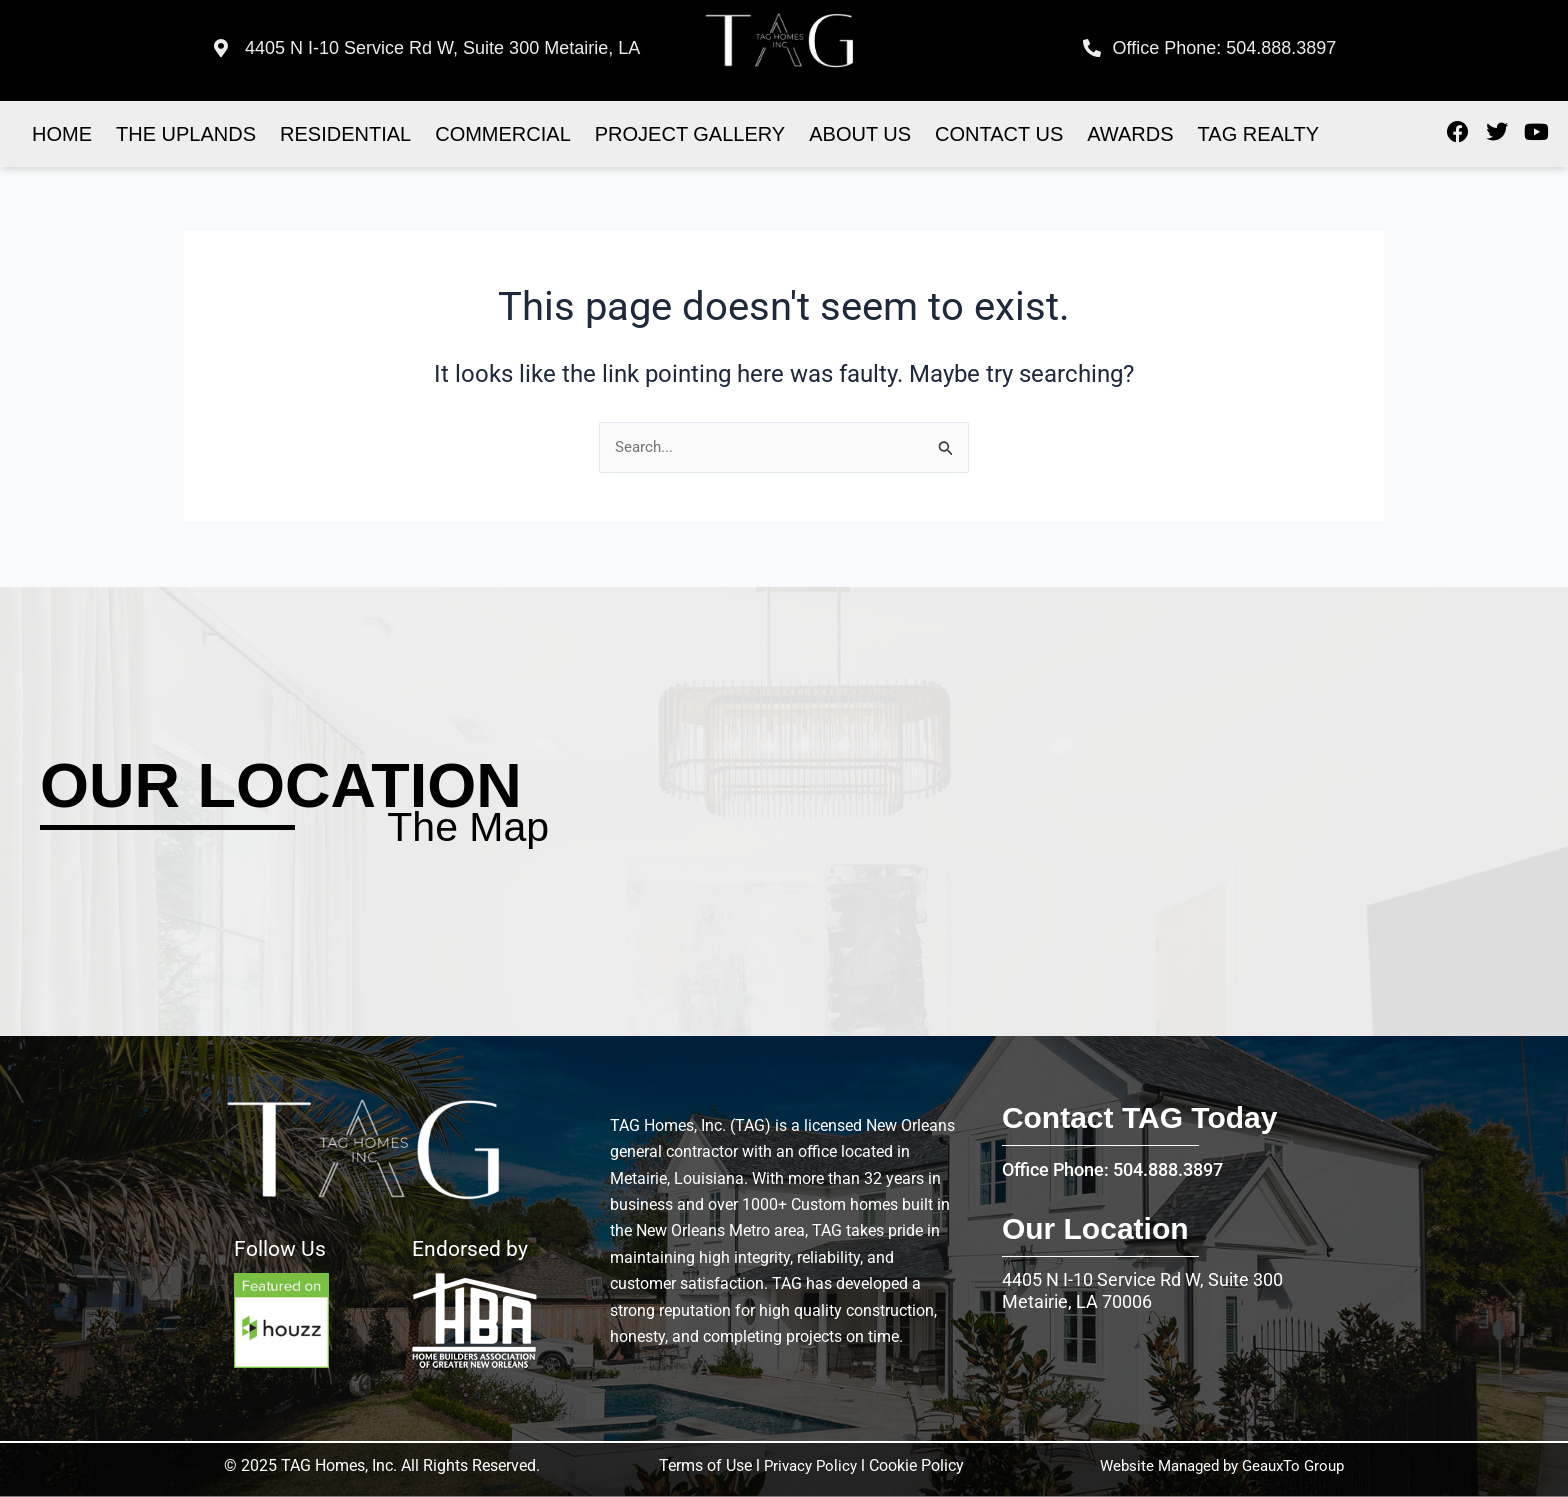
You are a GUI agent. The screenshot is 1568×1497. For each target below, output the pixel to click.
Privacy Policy (807, 1465)
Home (62, 134)
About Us (860, 134)
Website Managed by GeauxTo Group (1213, 1465)
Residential (345, 134)
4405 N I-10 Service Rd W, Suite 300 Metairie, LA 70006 (1142, 1290)
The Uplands (186, 134)
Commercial (503, 134)
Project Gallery (690, 134)
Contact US (999, 134)
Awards (1130, 134)
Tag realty (1259, 134)
